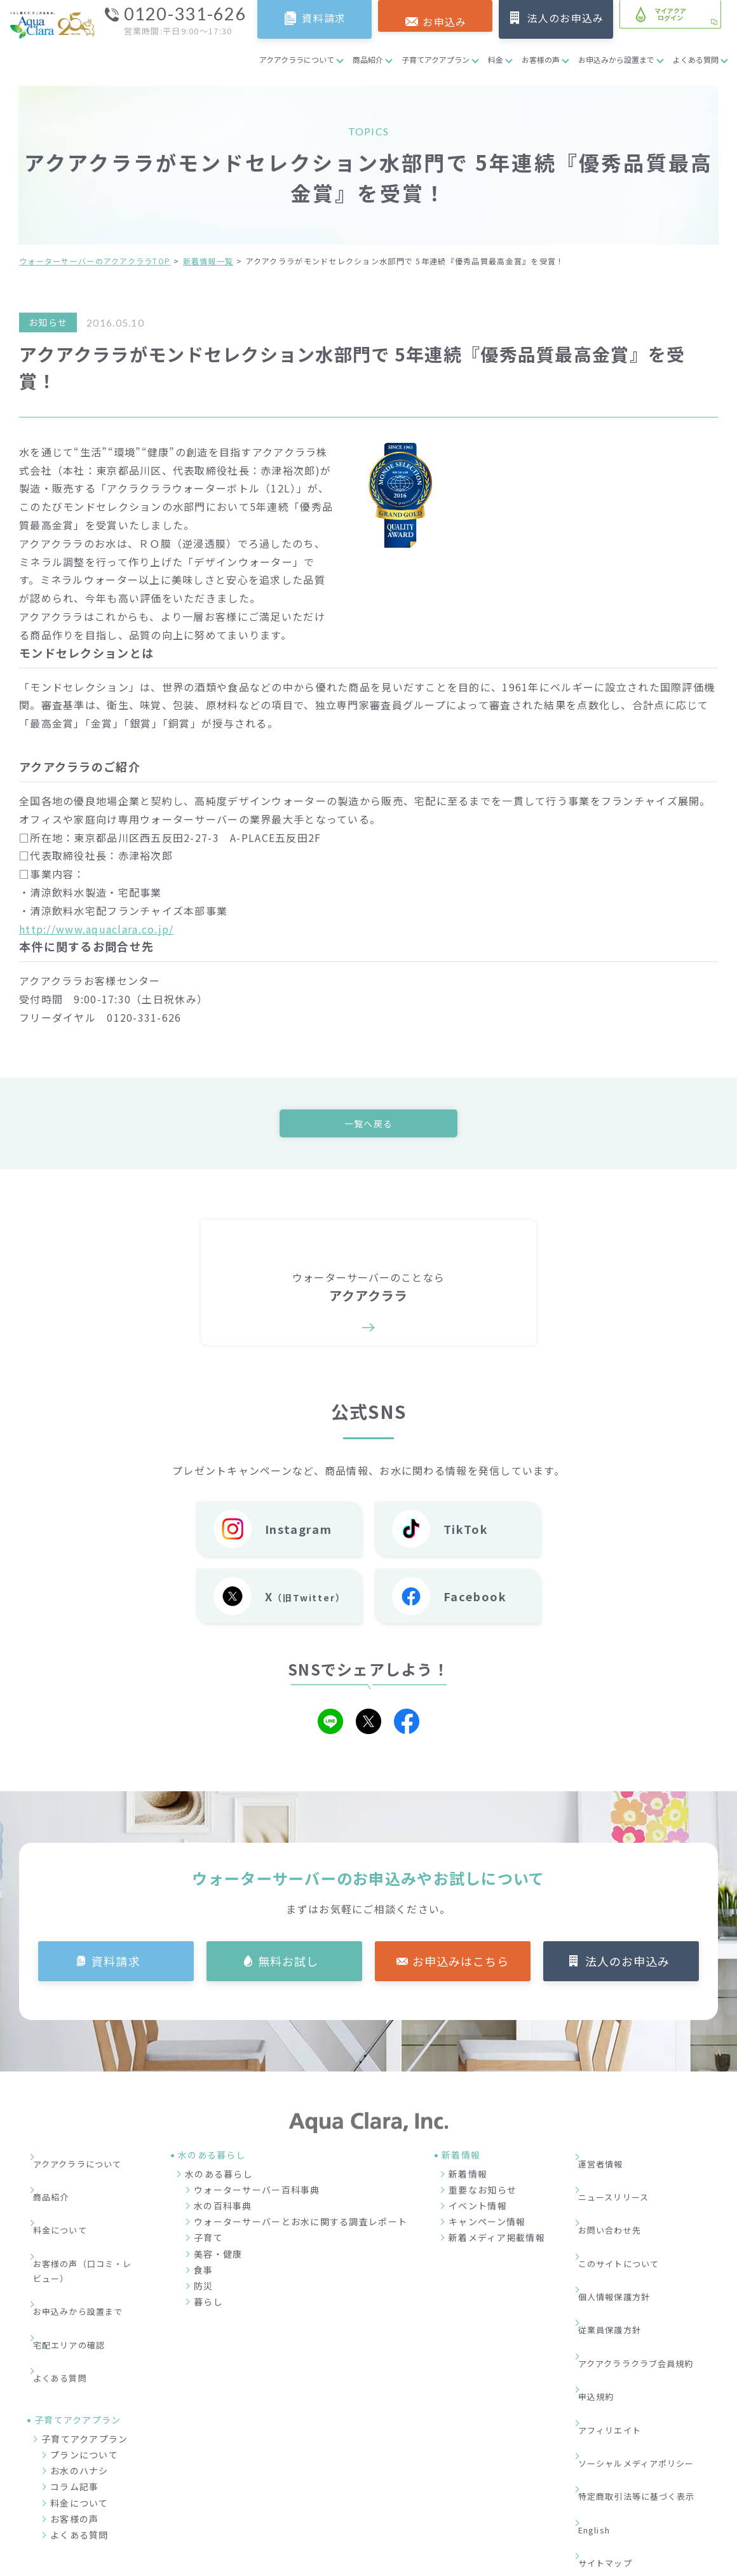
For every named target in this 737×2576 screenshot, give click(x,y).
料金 (495, 59)
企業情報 (498, 2500)
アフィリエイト (618, 2313)
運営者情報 (609, 2159)
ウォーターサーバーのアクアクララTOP (94, 260)
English (604, 2370)
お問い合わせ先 (618, 2198)
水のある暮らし (219, 2177)
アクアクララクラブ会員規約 (647, 2274)
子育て (208, 2241)
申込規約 (604, 2294)
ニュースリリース (623, 2179)
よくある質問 (696, 59)
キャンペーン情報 (487, 2225)
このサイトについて (628, 2217)
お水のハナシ (79, 2376)
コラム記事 (74, 2392)
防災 (203, 2289)
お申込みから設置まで (616, 59)
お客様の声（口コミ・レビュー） (88, 2225)
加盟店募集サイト (647, 2500)
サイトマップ (614, 2389)
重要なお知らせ (483, 2192)
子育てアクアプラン (436, 59)
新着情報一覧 (208, 260)
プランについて (84, 2360)
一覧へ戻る (368, 1124)
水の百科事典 (223, 2209)
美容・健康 (218, 2257)
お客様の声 (541, 59)
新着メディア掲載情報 (497, 2241)
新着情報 (468, 2177)
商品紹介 (368, 59)
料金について (68, 2198)
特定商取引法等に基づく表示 (648, 2351)
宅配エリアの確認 (78, 2271)
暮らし (208, 2305)
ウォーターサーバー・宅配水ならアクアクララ (430, 2563)
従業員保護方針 (618, 2255)
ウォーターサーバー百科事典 (257, 2192)
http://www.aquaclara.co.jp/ (96, 929)
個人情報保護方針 (623, 2236)
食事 (203, 2273)
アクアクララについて (296, 59)
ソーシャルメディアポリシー (647, 2332)
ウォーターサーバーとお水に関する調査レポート (300, 2225)
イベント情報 (478, 2209)
